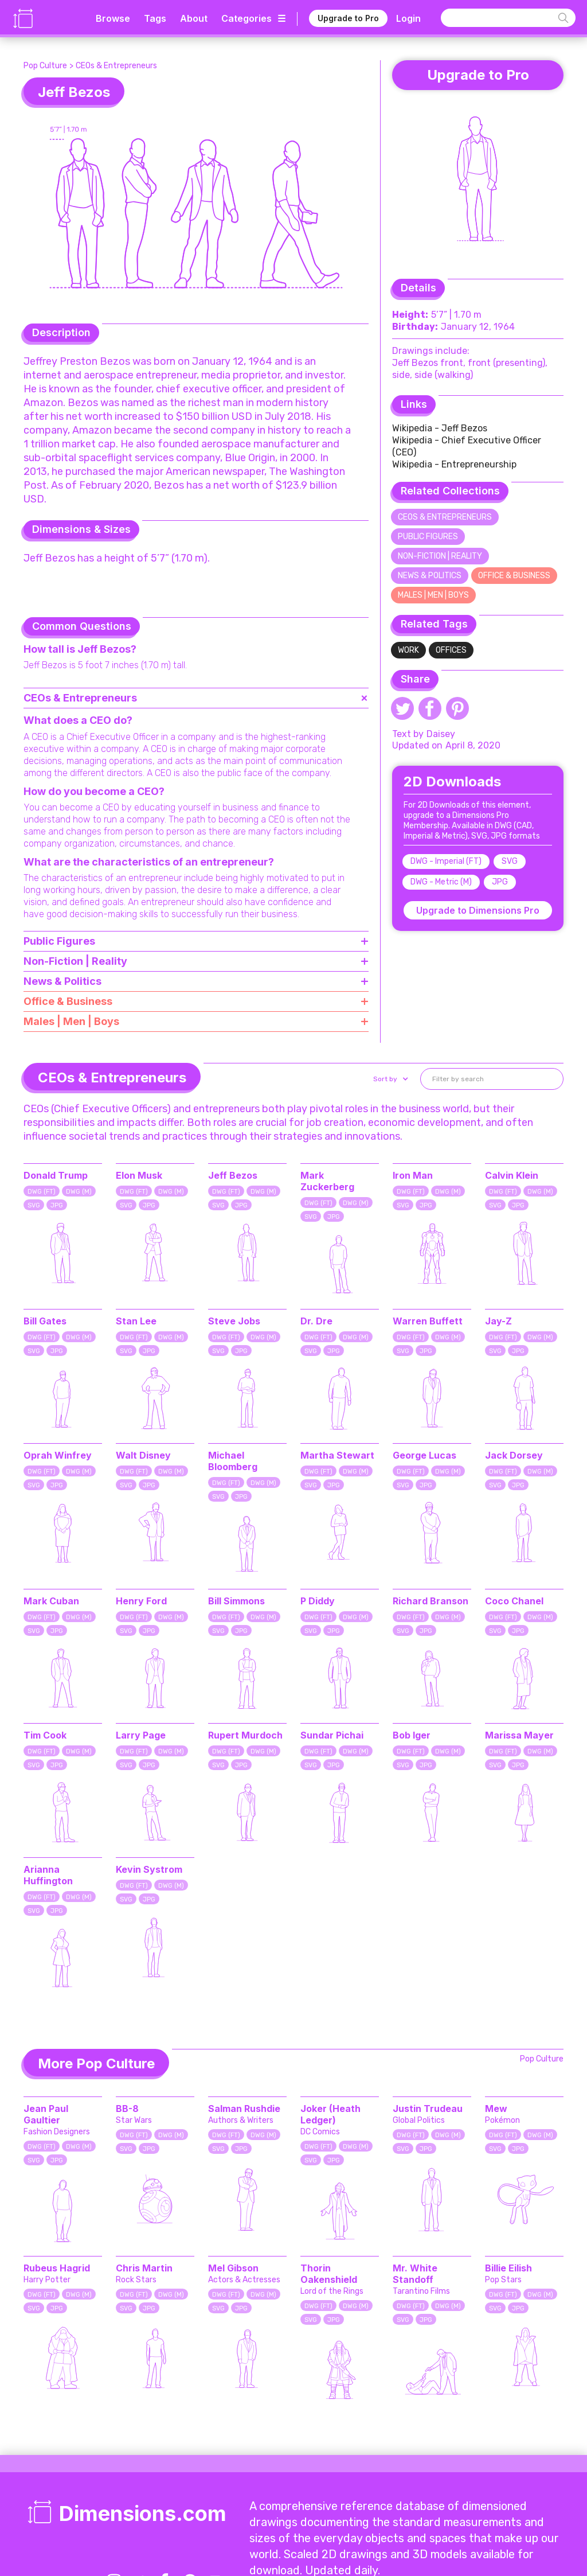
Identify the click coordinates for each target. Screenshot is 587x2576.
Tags (155, 18)
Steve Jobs (234, 1321)
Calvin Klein (511, 1175)
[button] (389, 1078)
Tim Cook (45, 1735)
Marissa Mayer (519, 1735)
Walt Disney (143, 1455)
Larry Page (141, 1735)
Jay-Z (498, 1321)
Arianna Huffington (48, 1875)
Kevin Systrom (149, 1869)
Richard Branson (430, 1601)
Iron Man (413, 1175)
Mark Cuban (51, 1601)
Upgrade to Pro (348, 18)
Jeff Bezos (232, 1175)
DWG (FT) (42, 1191)
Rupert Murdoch (245, 1735)
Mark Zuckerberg (327, 1181)
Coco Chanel (514, 1601)
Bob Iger (412, 1735)
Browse (113, 18)
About (194, 18)
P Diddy (317, 1601)
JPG (500, 882)
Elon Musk (139, 1175)
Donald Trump (56, 1175)
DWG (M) (79, 1191)
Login (408, 18)
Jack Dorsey (514, 1455)
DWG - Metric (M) (441, 882)
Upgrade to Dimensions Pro (477, 910)
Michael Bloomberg (232, 1460)
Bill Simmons (236, 1601)
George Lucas (424, 1455)
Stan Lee (136, 1321)
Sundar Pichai (331, 1735)
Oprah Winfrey (58, 1455)
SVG (510, 861)
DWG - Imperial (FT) (446, 861)
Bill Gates (45, 1321)
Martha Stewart (337, 1455)
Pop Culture (45, 66)
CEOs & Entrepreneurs (116, 66)
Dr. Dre (316, 1321)
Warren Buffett (428, 1321)
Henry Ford (141, 1601)
